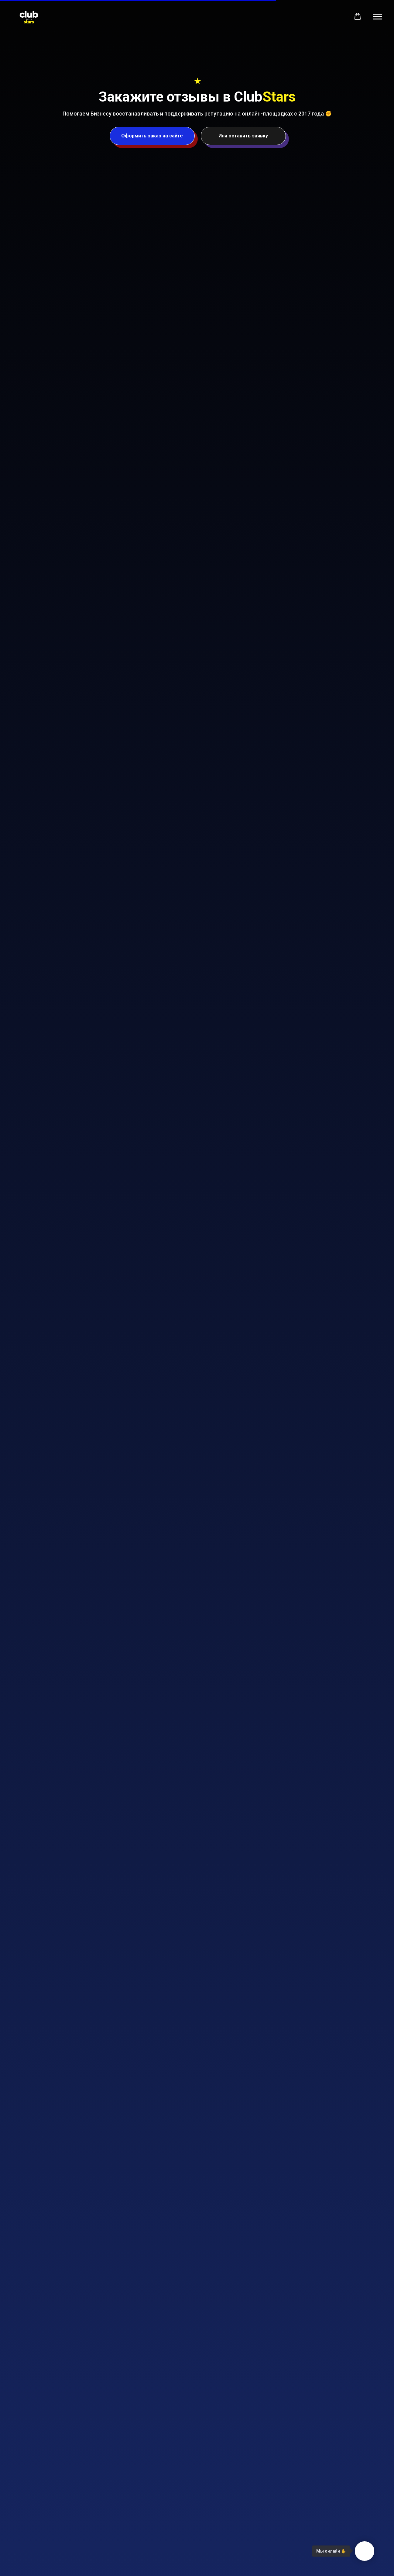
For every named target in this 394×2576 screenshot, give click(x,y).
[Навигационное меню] (377, 17)
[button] (357, 16)
